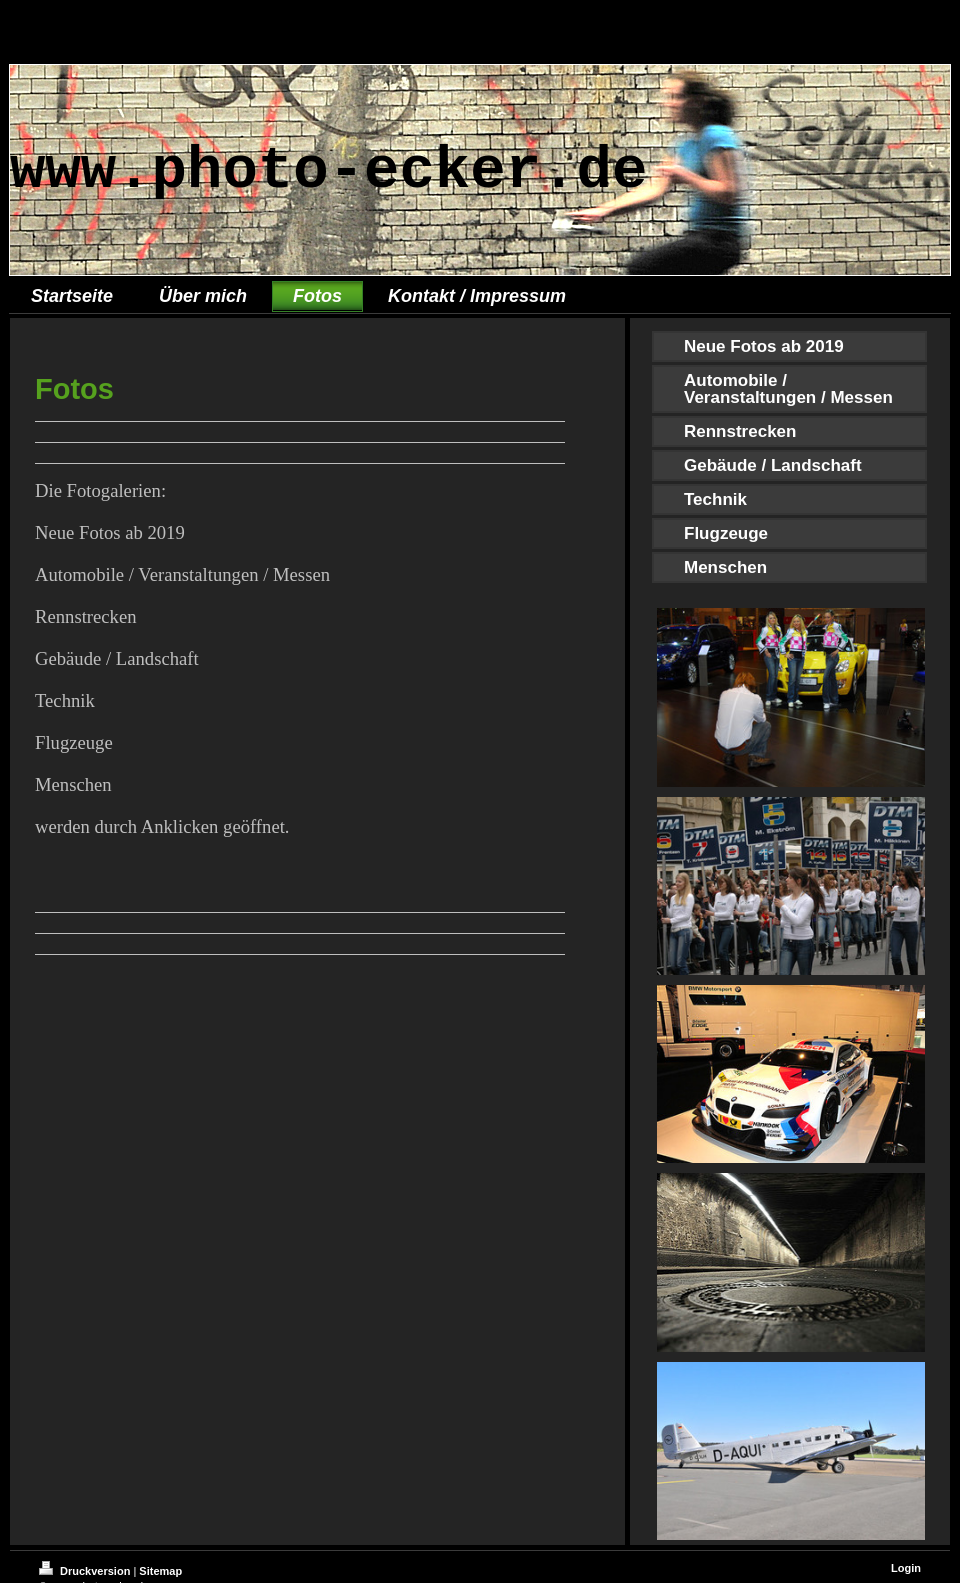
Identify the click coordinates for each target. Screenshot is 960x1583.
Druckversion (86, 1571)
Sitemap (160, 1571)
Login (906, 1568)
